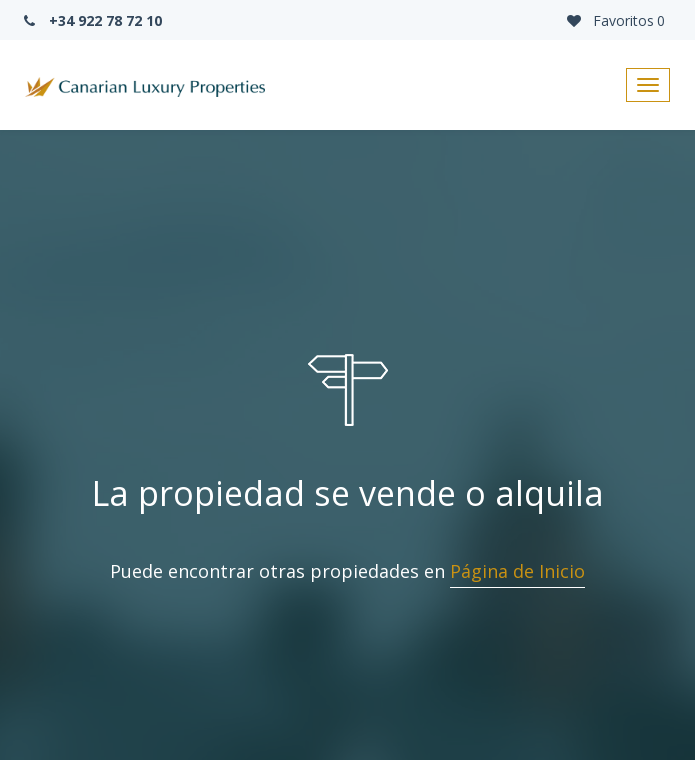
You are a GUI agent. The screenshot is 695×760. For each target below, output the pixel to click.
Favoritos (614, 20)
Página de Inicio (517, 571)
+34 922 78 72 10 (91, 20)
